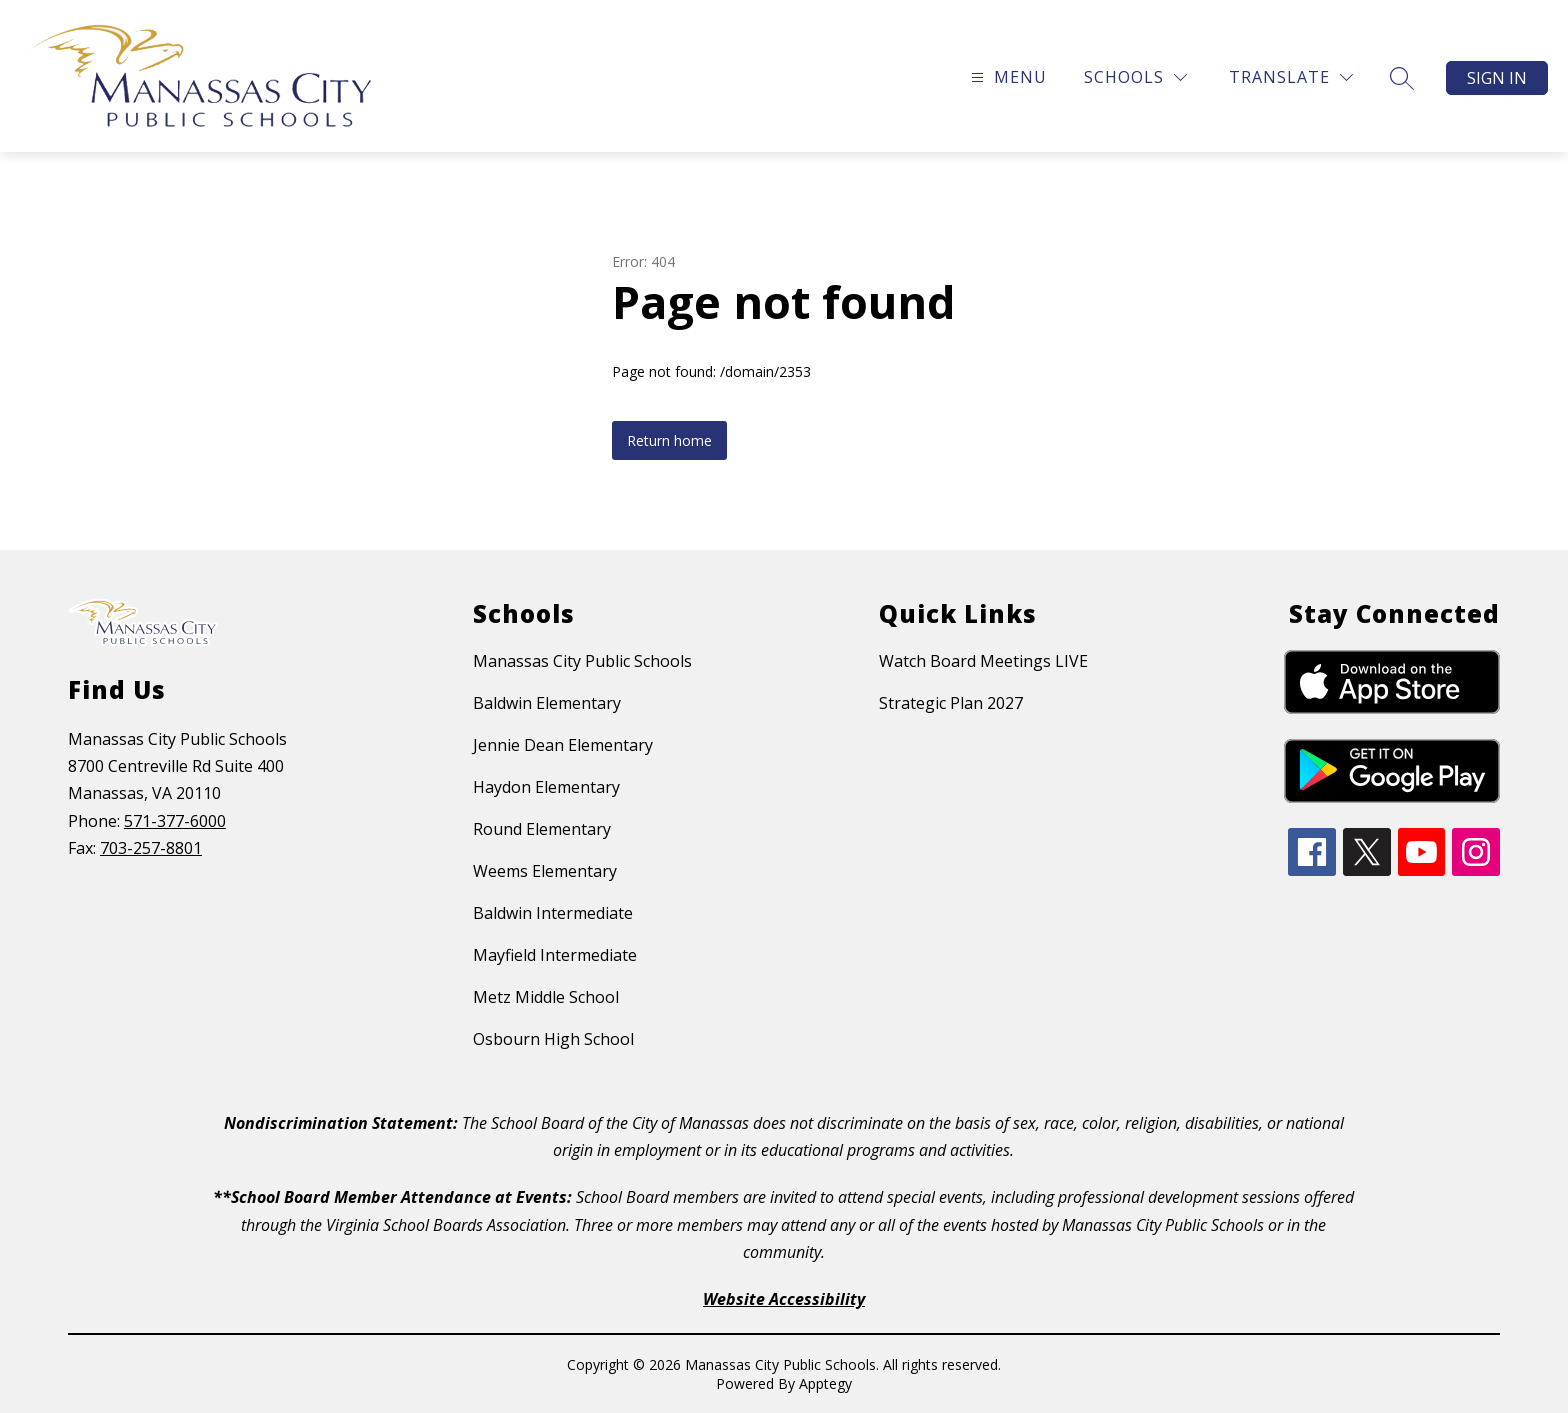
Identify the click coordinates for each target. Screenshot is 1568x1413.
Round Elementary (542, 829)
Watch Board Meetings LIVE (983, 661)
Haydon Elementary (546, 787)
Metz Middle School (546, 997)
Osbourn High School (553, 1039)
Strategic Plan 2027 (951, 703)
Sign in (1497, 78)
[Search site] (1402, 78)
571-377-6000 (175, 821)
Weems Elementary (545, 871)
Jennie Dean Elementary (563, 745)
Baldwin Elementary (547, 703)
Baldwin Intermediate (553, 913)
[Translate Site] (1291, 77)
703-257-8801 (151, 848)
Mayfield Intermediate (555, 955)
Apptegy (825, 1383)
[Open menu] (1006, 77)
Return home (669, 440)
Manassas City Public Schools (582, 661)
